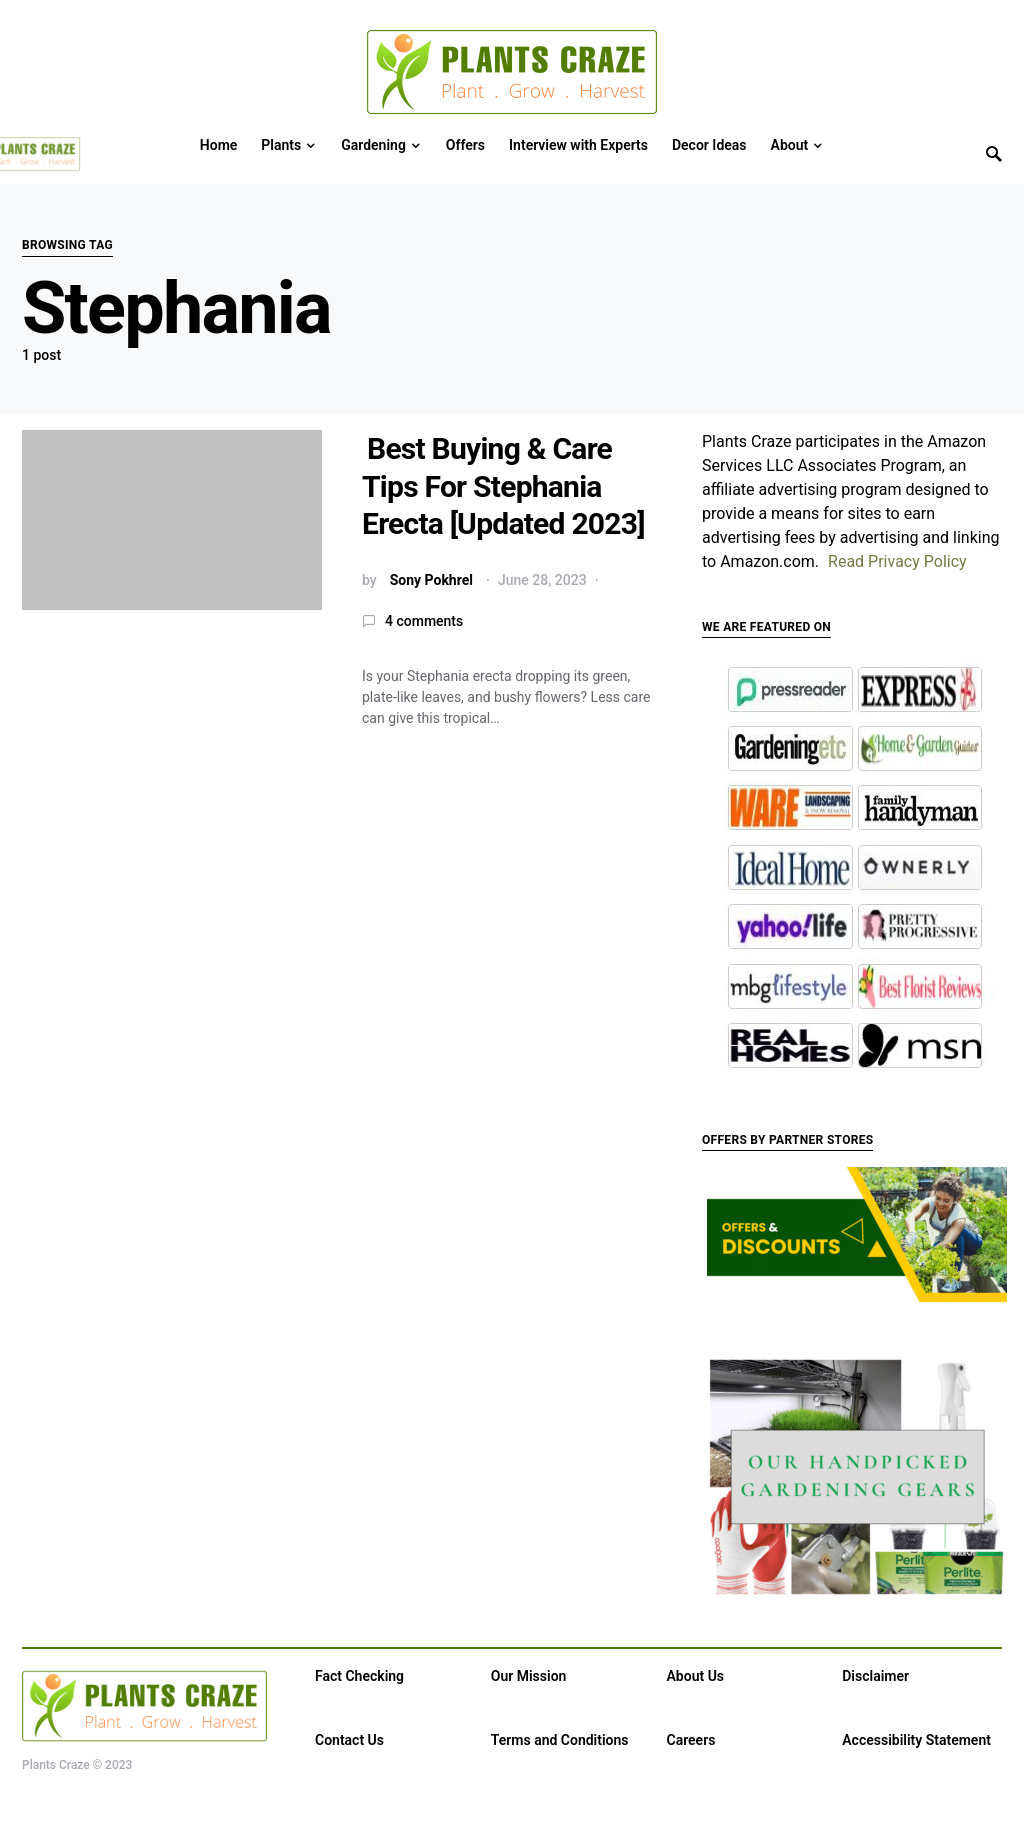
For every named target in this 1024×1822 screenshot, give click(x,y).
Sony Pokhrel (431, 580)
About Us (696, 1676)
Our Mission (529, 1676)
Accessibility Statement (916, 1740)
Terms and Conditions (560, 1740)
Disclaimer (875, 1676)
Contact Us (349, 1740)
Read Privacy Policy (897, 561)
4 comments (424, 621)
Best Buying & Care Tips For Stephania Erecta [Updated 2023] (503, 486)
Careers (691, 1740)
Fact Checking (359, 1676)
